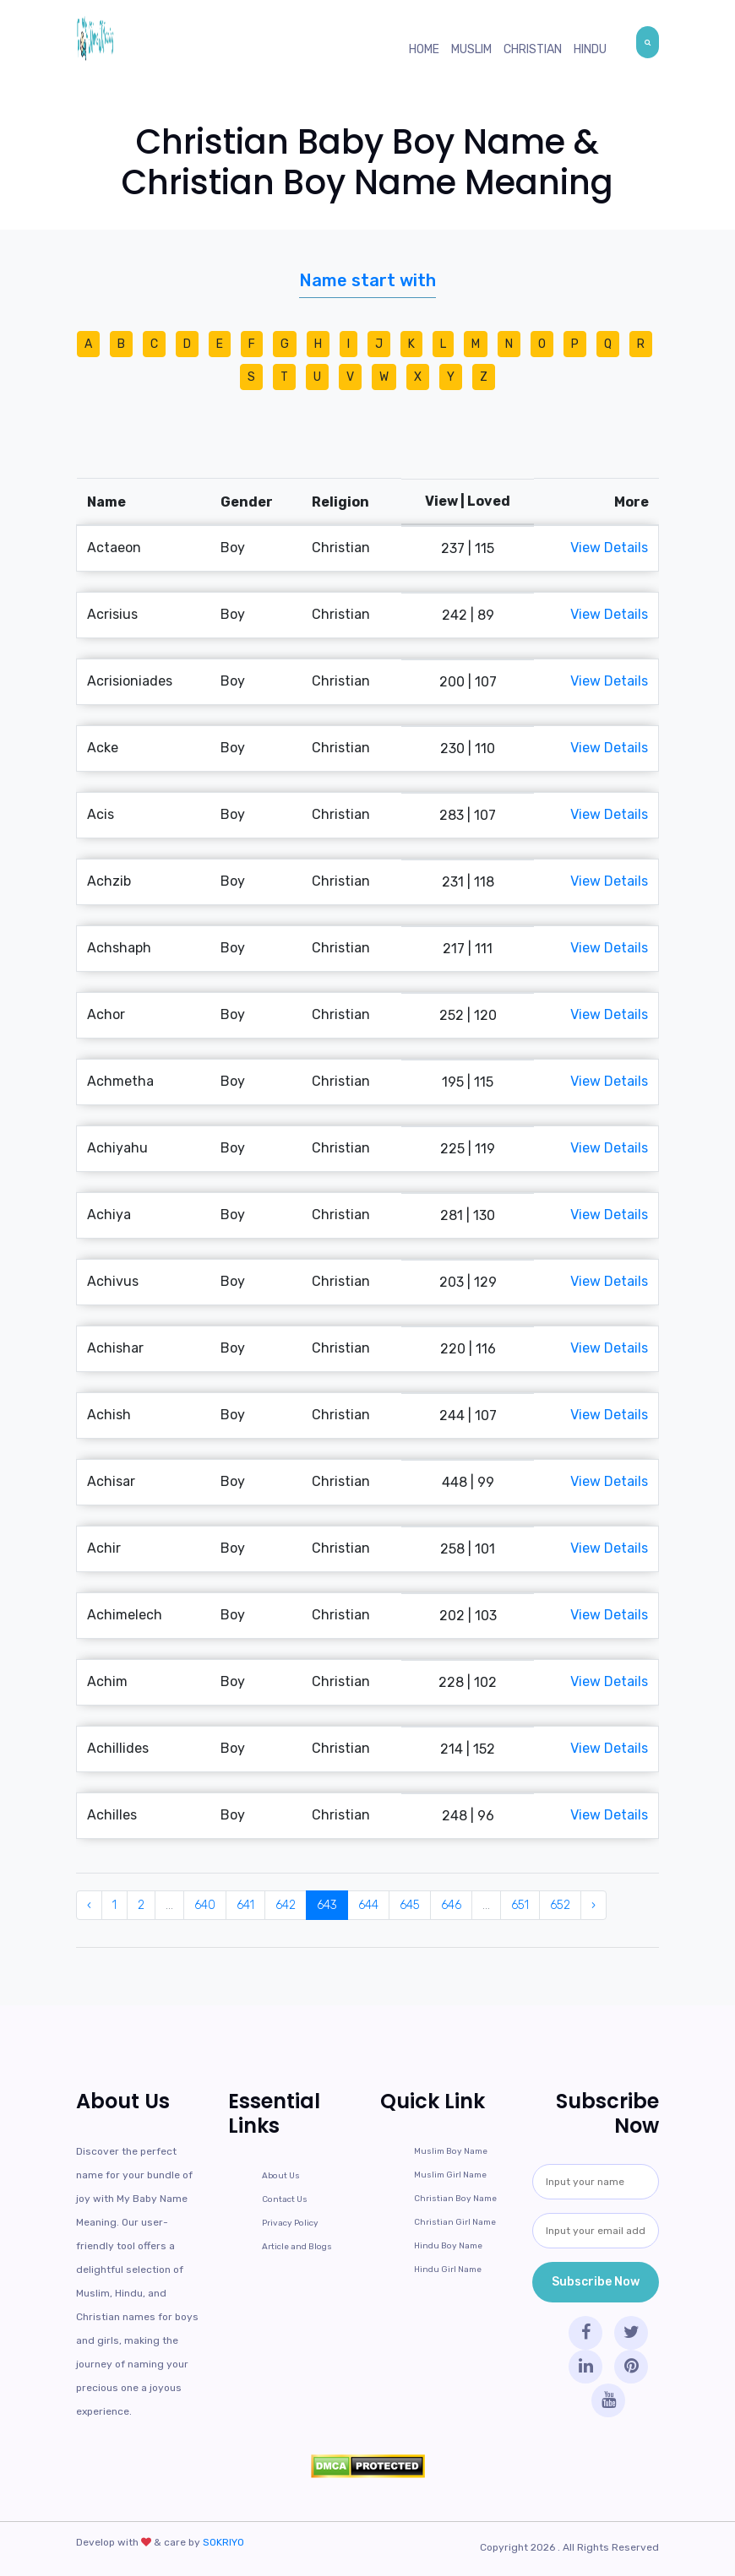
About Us (281, 2176)
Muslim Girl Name (450, 2175)
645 (410, 1905)
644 (368, 1905)
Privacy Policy (290, 2223)
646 (451, 1905)
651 (520, 1905)
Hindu (590, 49)
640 (204, 1905)
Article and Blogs (297, 2247)
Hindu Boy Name (448, 2246)
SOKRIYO (223, 2542)
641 (245, 1905)
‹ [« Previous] (89, 1905)
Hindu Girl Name (448, 2269)
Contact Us (285, 2199)
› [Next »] (593, 1905)
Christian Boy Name (455, 2199)
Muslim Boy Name (450, 2151)
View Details (609, 548)
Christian (533, 49)
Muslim (471, 49)
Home (424, 49)
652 (560, 1905)
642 (285, 1905)
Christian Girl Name (455, 2222)
